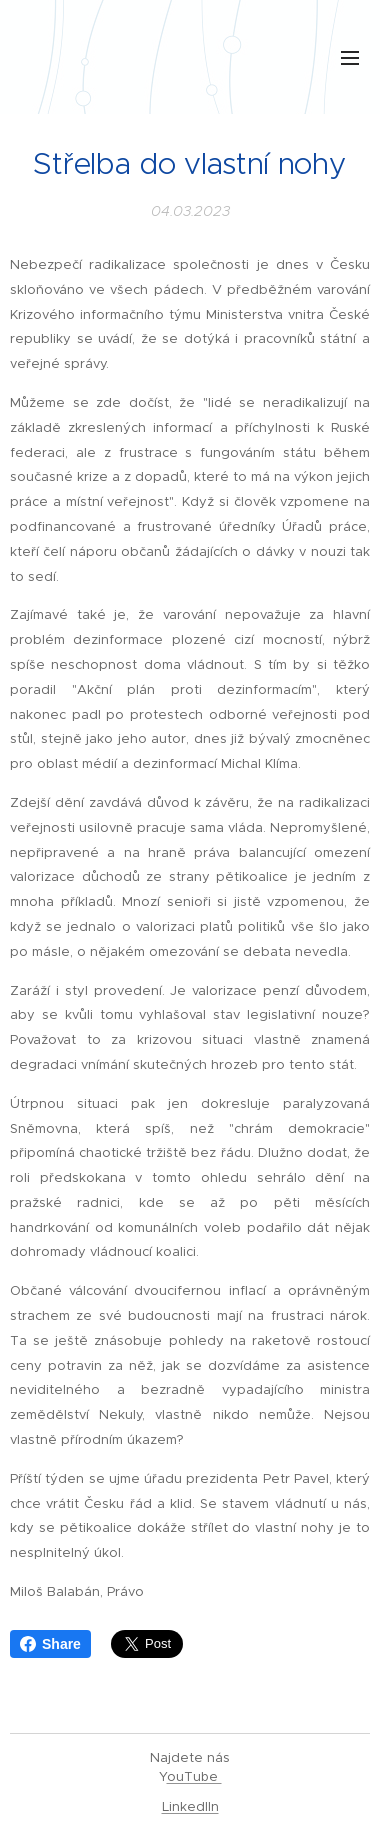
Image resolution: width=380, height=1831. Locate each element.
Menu (350, 58)
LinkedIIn (190, 1806)
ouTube (194, 1776)
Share (50, 1644)
